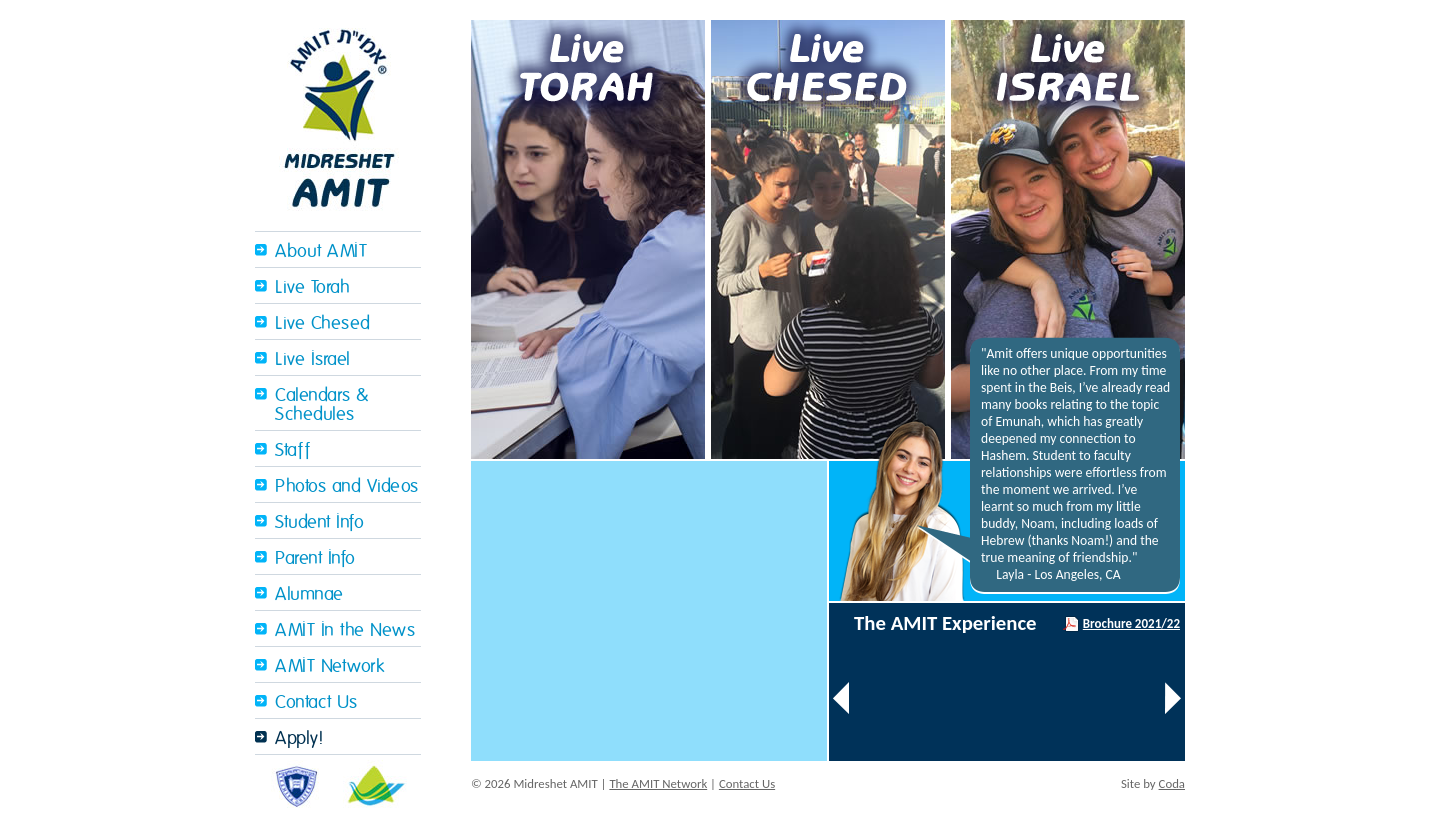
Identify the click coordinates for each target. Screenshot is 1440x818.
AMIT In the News (345, 630)
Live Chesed (323, 323)
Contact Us (316, 702)
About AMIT (321, 251)
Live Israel (313, 359)
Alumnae (309, 594)
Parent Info (315, 558)
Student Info (319, 522)
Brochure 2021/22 (1131, 623)
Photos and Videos (347, 486)
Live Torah (312, 287)
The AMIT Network (658, 783)
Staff (293, 450)
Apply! (299, 738)
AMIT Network (329, 666)
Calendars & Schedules (322, 405)
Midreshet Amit (338, 115)
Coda (1172, 783)
